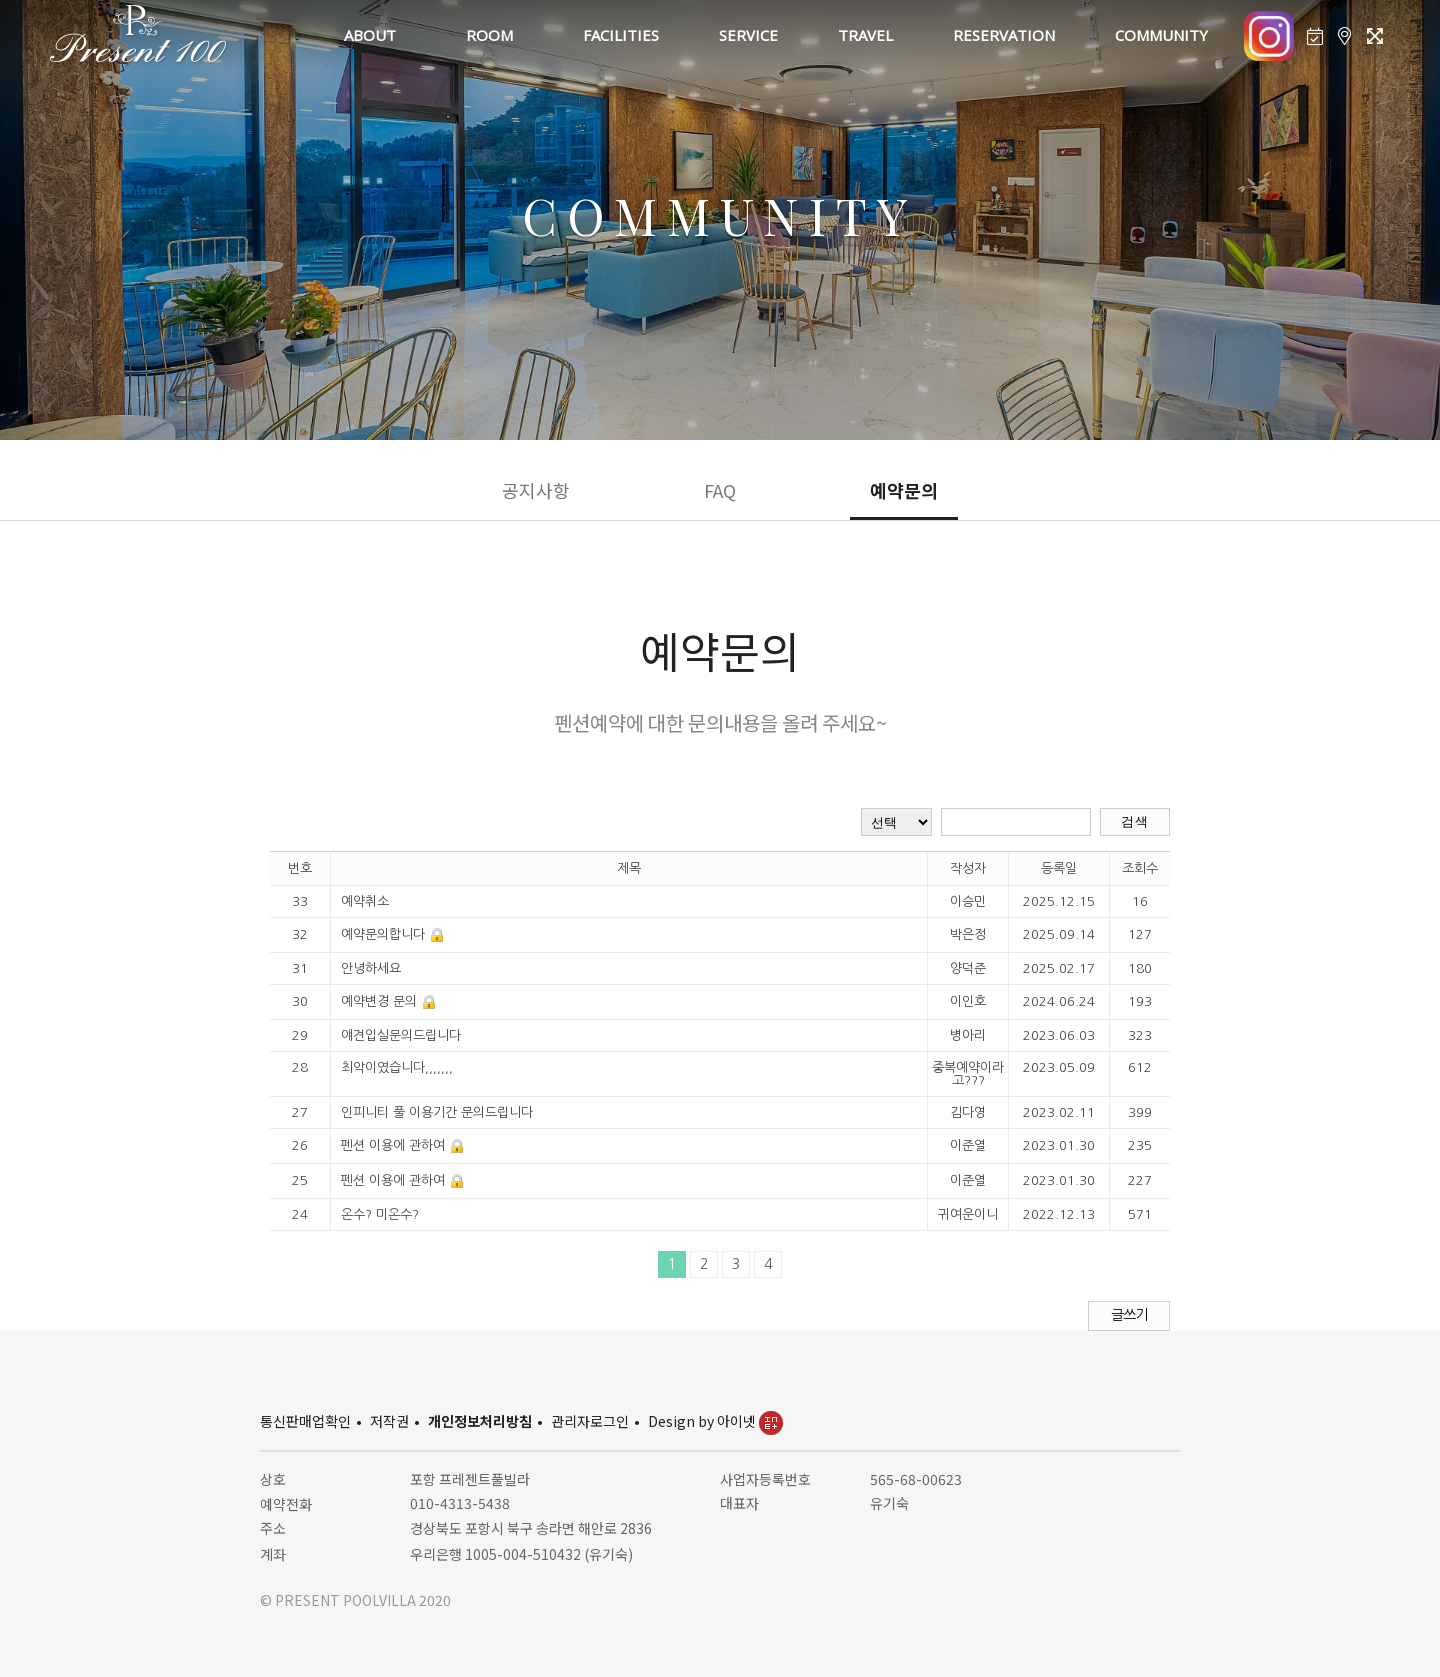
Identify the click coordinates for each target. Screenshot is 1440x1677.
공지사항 (536, 490)
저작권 (389, 1421)
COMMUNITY (1161, 35)
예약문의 (904, 490)
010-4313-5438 (460, 1503)
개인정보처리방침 (480, 1421)
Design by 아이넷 (715, 1421)
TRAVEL (865, 35)
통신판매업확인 (305, 1421)
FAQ (720, 490)
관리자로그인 (590, 1421)
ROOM (489, 35)
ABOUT (370, 35)
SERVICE (748, 35)
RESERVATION (1004, 35)
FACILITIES (621, 35)
